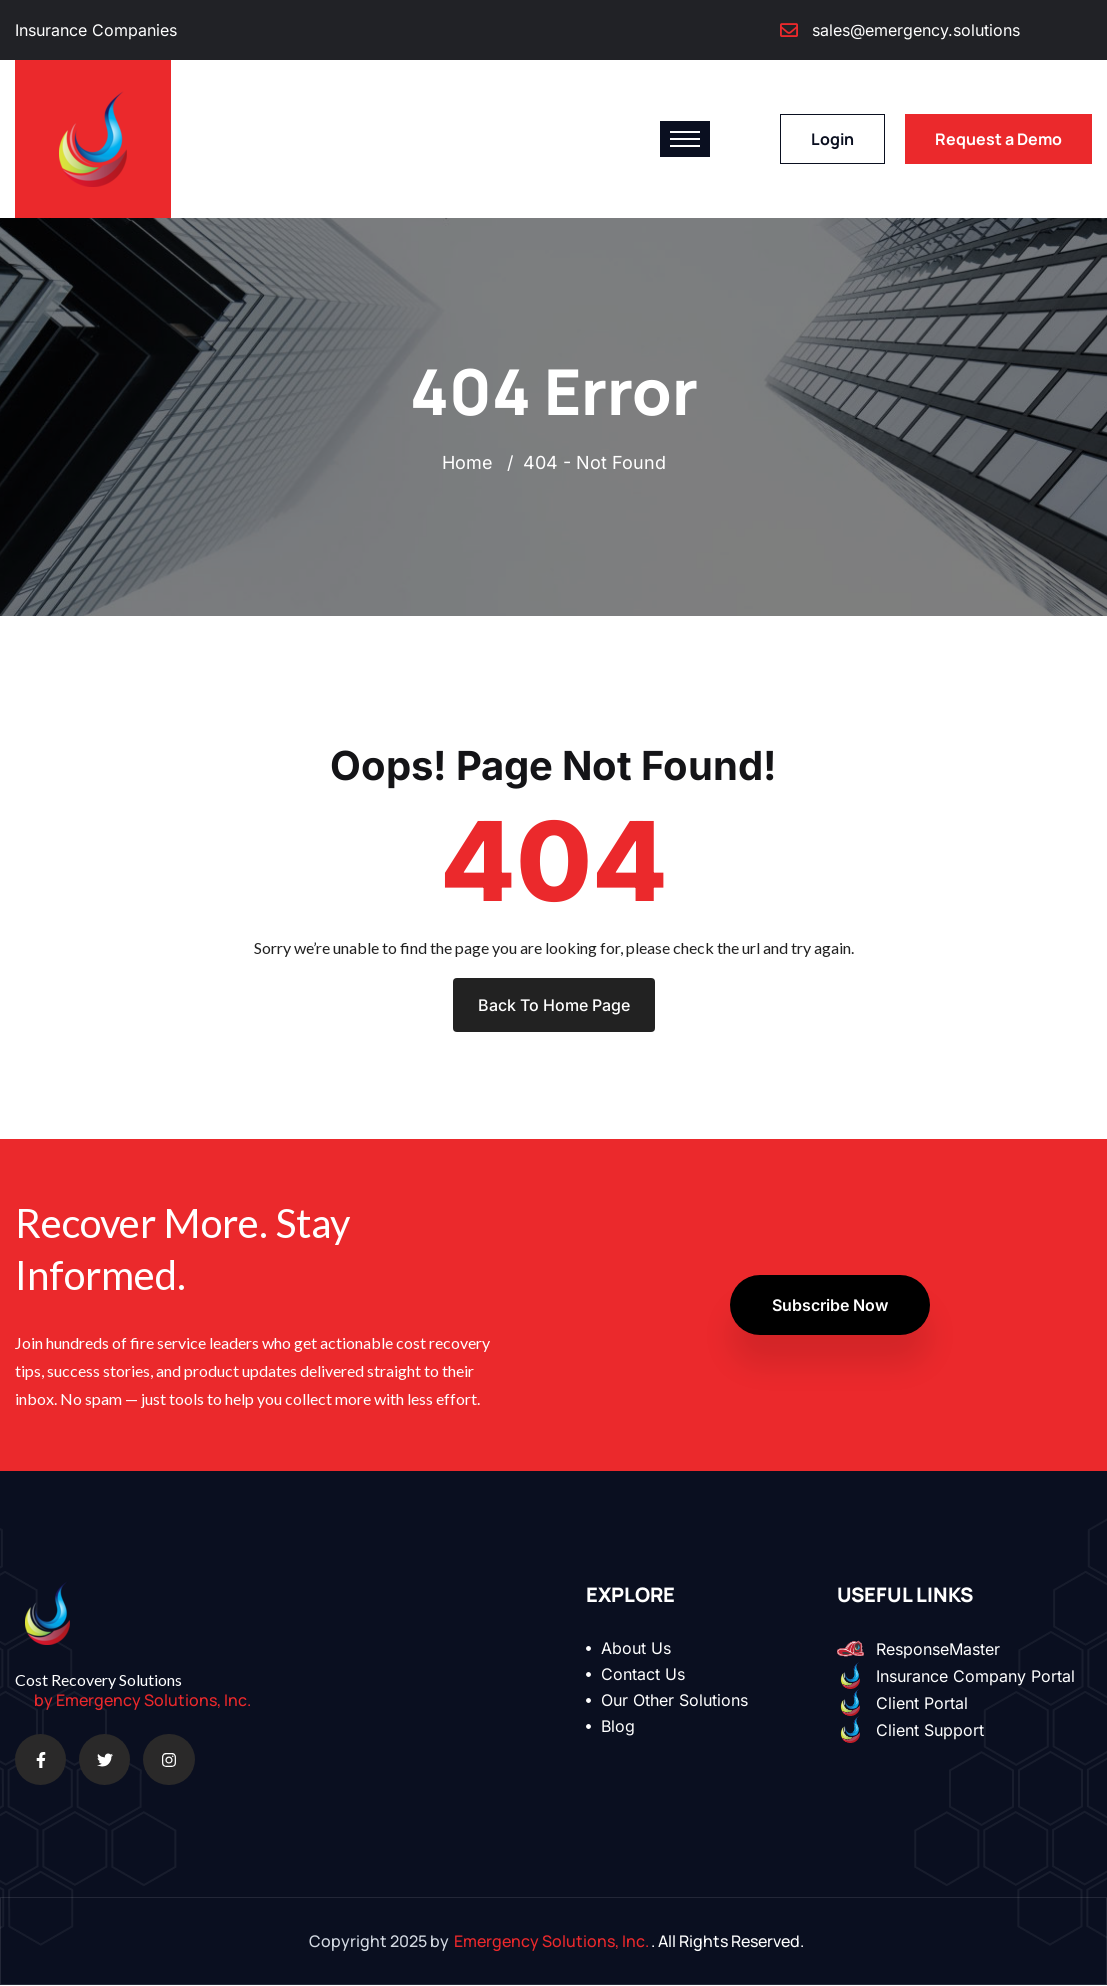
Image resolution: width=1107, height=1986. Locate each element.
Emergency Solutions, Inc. (551, 1942)
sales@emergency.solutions (916, 30)
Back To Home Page (554, 1006)
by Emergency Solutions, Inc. (142, 1701)
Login (832, 139)
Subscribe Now (830, 1306)
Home (472, 463)
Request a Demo (998, 139)
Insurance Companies (96, 30)
